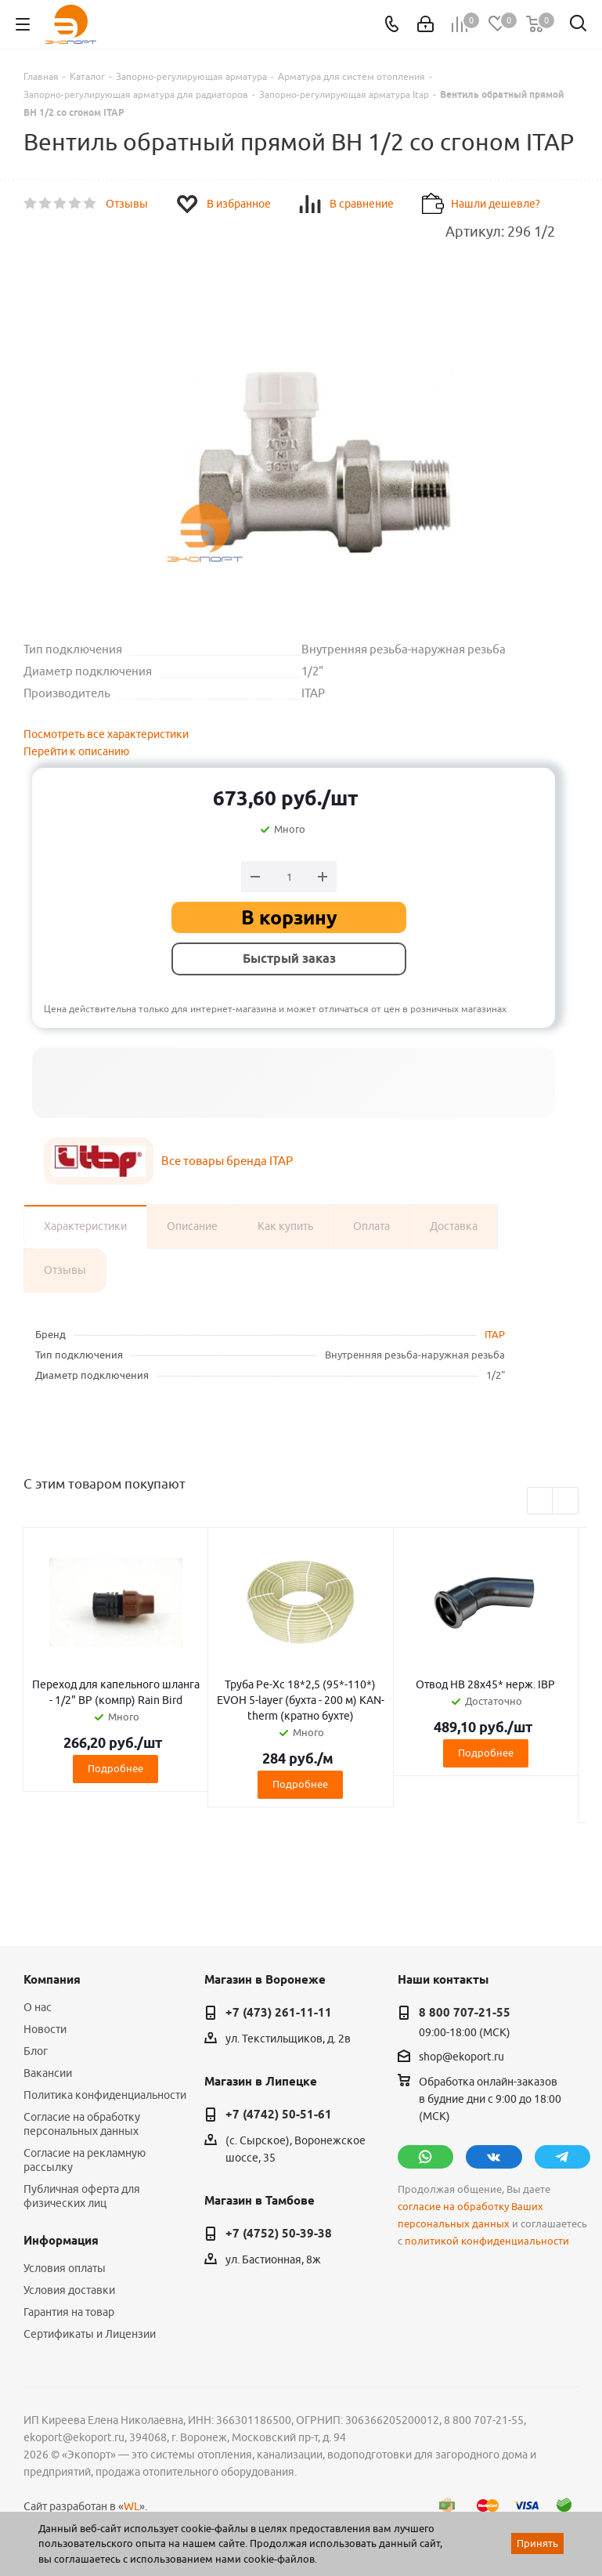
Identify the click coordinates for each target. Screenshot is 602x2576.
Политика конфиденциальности (104, 2095)
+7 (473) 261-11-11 (278, 2013)
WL (131, 2506)
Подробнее (115, 1768)
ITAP (495, 1334)
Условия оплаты (64, 2268)
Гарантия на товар (68, 2312)
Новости (45, 2029)
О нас (37, 2007)
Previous (540, 1501)
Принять (537, 2543)
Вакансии (47, 2073)
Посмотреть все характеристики (106, 734)
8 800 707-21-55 (464, 2013)
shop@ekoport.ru (461, 2056)
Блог (35, 2051)
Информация (61, 2241)
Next (566, 1501)
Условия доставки (69, 2290)
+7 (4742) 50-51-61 (278, 2114)
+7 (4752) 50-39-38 (278, 2234)
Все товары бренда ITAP (227, 1160)
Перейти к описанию (76, 751)
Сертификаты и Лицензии (89, 2334)
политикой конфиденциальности (487, 2241)
